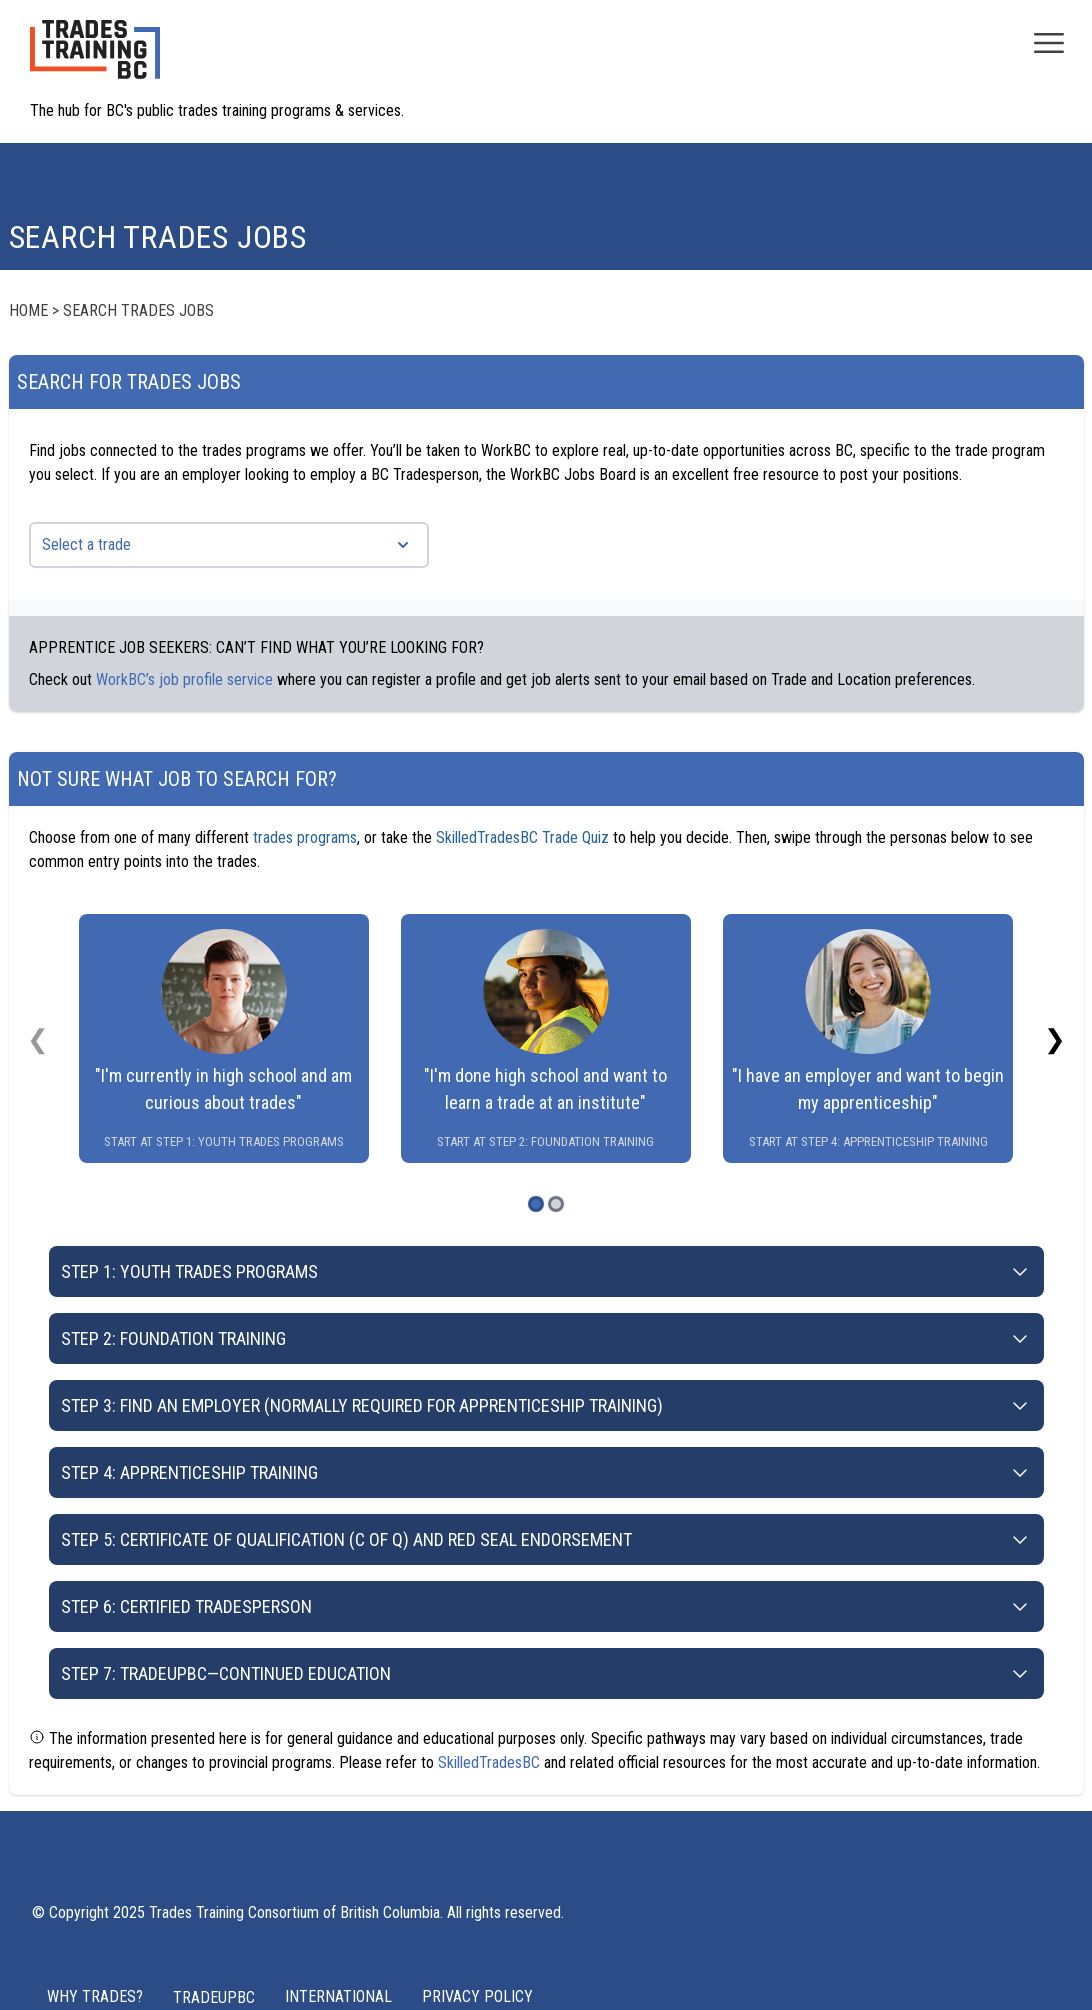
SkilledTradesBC (489, 1762)
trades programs (305, 837)
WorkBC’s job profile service (184, 679)
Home (28, 310)
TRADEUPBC (214, 1997)
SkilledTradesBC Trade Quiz (522, 837)
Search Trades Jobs (138, 310)
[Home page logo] (95, 59)
